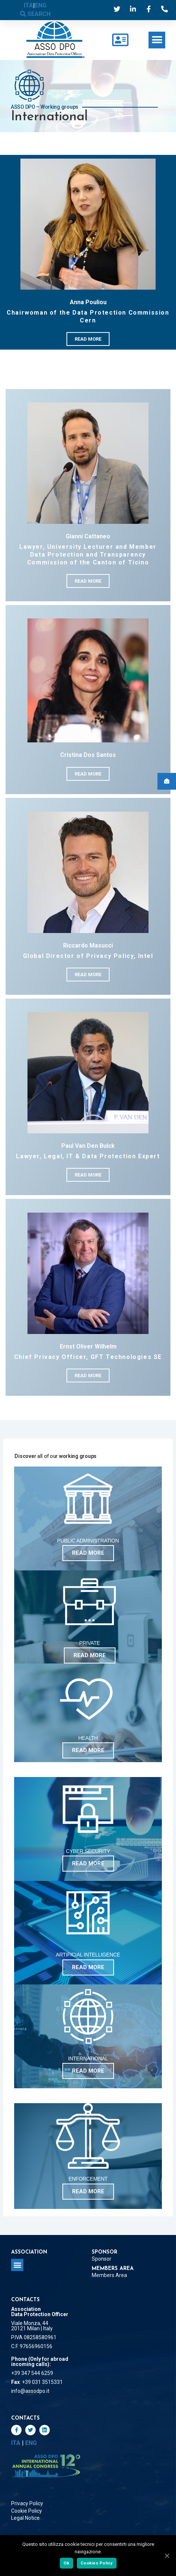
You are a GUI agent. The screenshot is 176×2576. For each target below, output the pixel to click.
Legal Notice (25, 2518)
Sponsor (101, 2259)
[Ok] (166, 2555)
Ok (66, 2563)
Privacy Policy (27, 2503)
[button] (157, 40)
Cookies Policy (97, 2563)
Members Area (109, 2275)
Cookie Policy (26, 2511)
